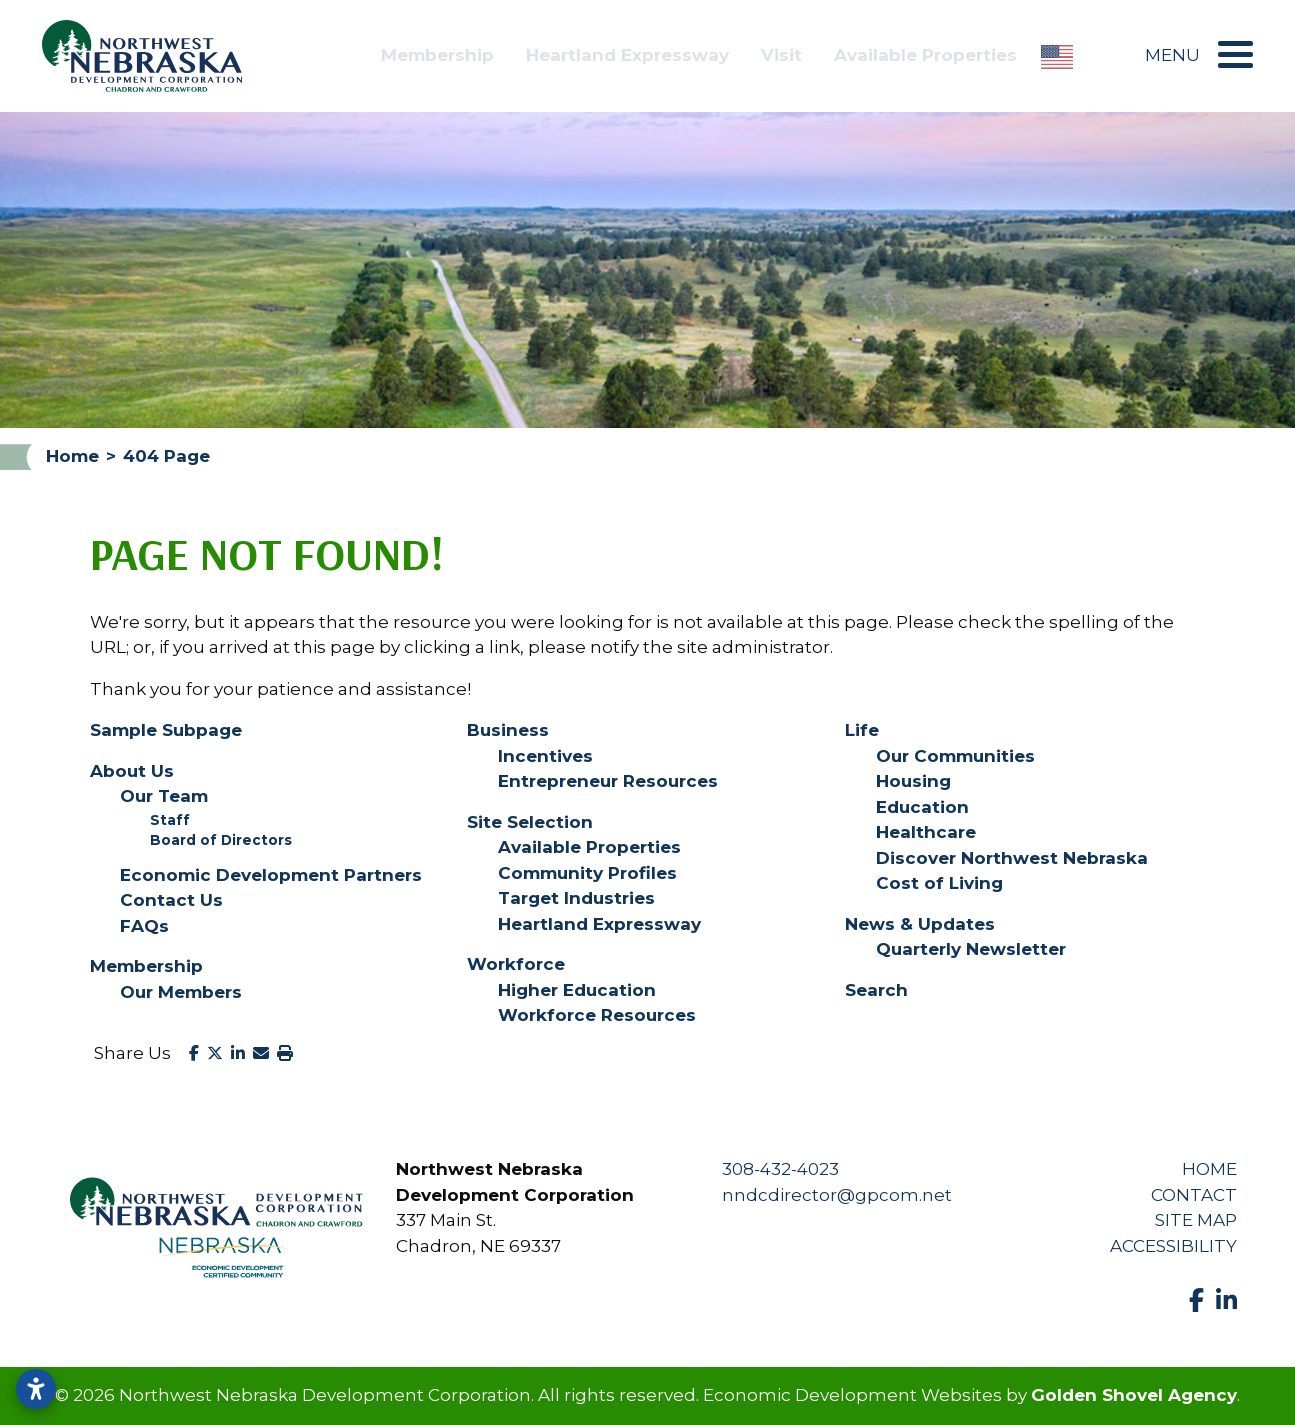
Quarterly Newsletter (971, 949)
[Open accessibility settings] (36, 1389)
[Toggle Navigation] (1230, 54)
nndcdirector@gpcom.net (837, 1195)
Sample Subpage (166, 730)
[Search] (1109, 56)
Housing (913, 781)
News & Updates (920, 924)
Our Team (164, 796)
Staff (170, 820)
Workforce (516, 964)
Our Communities (955, 756)
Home (1209, 1169)
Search (876, 990)
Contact (1194, 1195)
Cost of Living (939, 883)
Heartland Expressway (627, 55)
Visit (781, 55)
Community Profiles (587, 873)
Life (862, 730)
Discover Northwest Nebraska (1012, 858)
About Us (132, 771)
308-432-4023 (780, 1169)
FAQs (144, 926)
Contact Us (171, 900)
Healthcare (926, 832)
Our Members (181, 992)
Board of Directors (221, 840)
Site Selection (530, 822)
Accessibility (1173, 1246)
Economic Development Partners (271, 875)
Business (508, 730)
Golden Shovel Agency (1134, 1395)
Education (922, 807)
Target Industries (576, 898)
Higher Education (577, 990)
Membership (437, 55)
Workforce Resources (597, 1015)
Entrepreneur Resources (608, 781)
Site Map (1196, 1220)
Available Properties (925, 55)
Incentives (545, 756)
